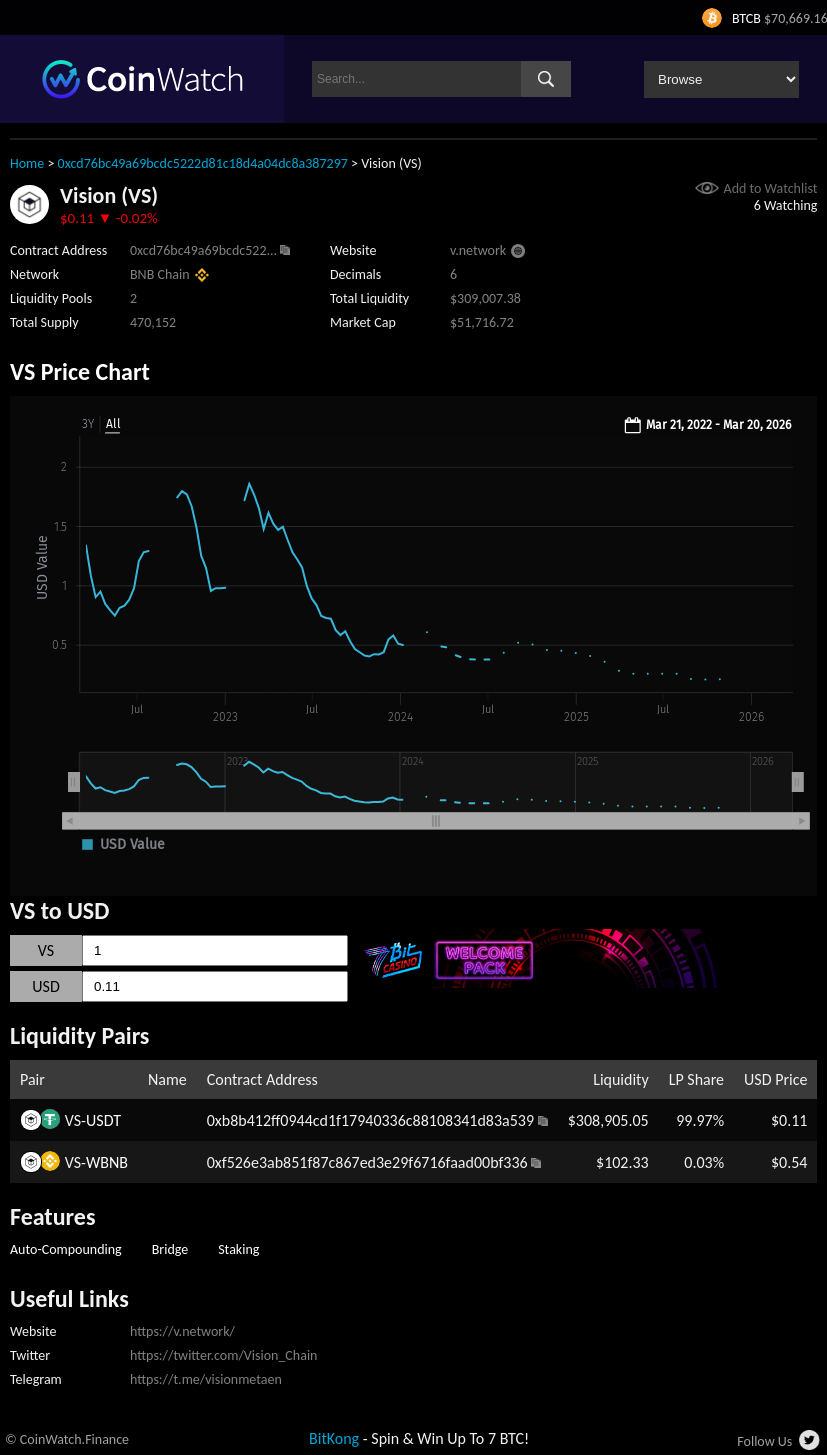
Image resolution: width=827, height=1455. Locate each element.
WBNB (107, 1162)
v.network (478, 250)
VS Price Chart (80, 371)
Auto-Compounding (66, 1249)
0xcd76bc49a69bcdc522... (203, 250)
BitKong (334, 1438)
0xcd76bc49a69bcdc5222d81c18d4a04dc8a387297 (203, 163)
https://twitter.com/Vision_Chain (223, 1355)
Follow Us (764, 1441)
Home (27, 163)
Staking (238, 1249)
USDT (103, 1120)
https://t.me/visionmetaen (206, 1379)
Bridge (170, 1249)
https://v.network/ (182, 1331)
